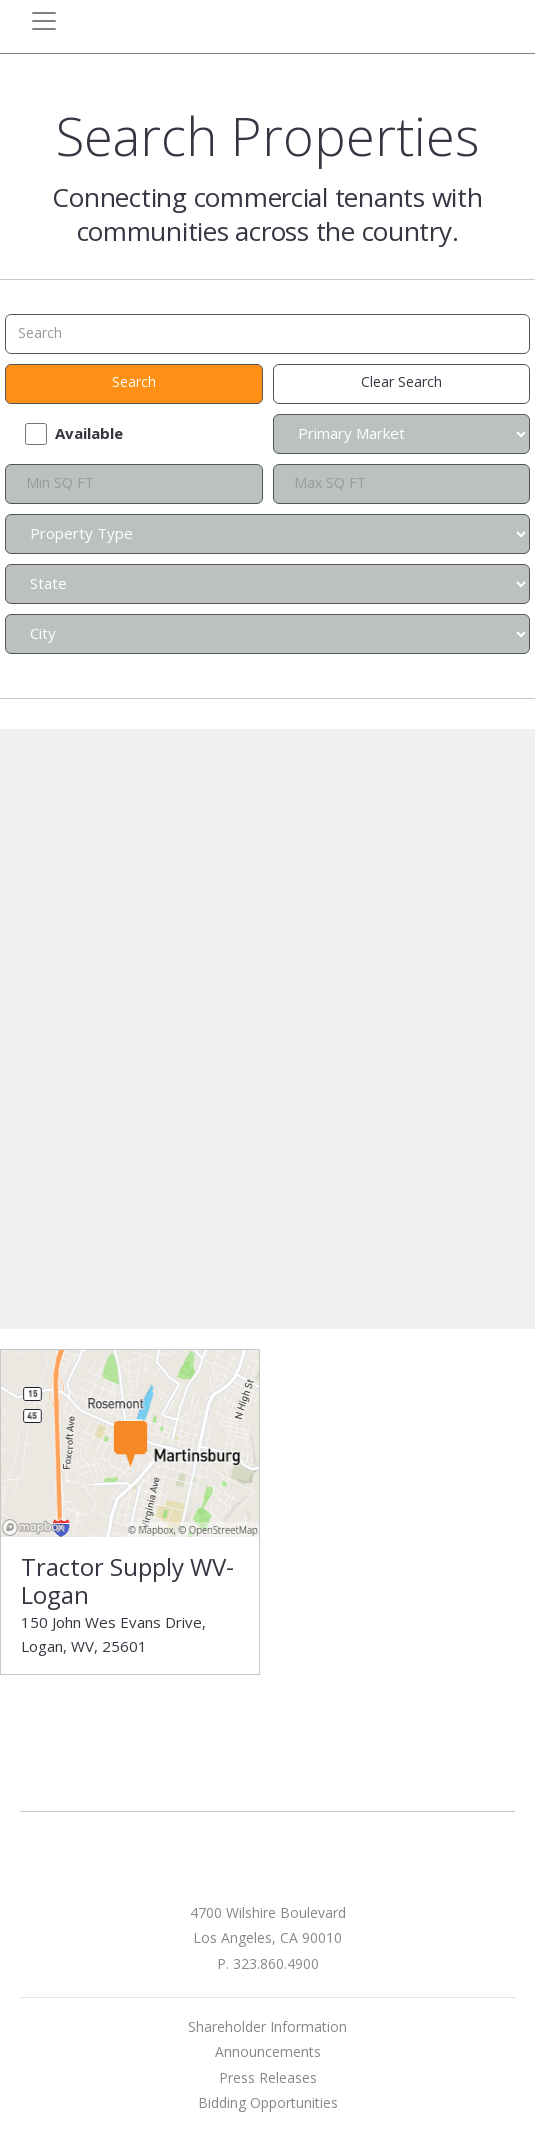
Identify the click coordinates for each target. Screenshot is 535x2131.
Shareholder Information (267, 2026)
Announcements (268, 2051)
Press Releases (268, 2077)
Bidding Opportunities (268, 2102)
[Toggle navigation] (44, 21)
